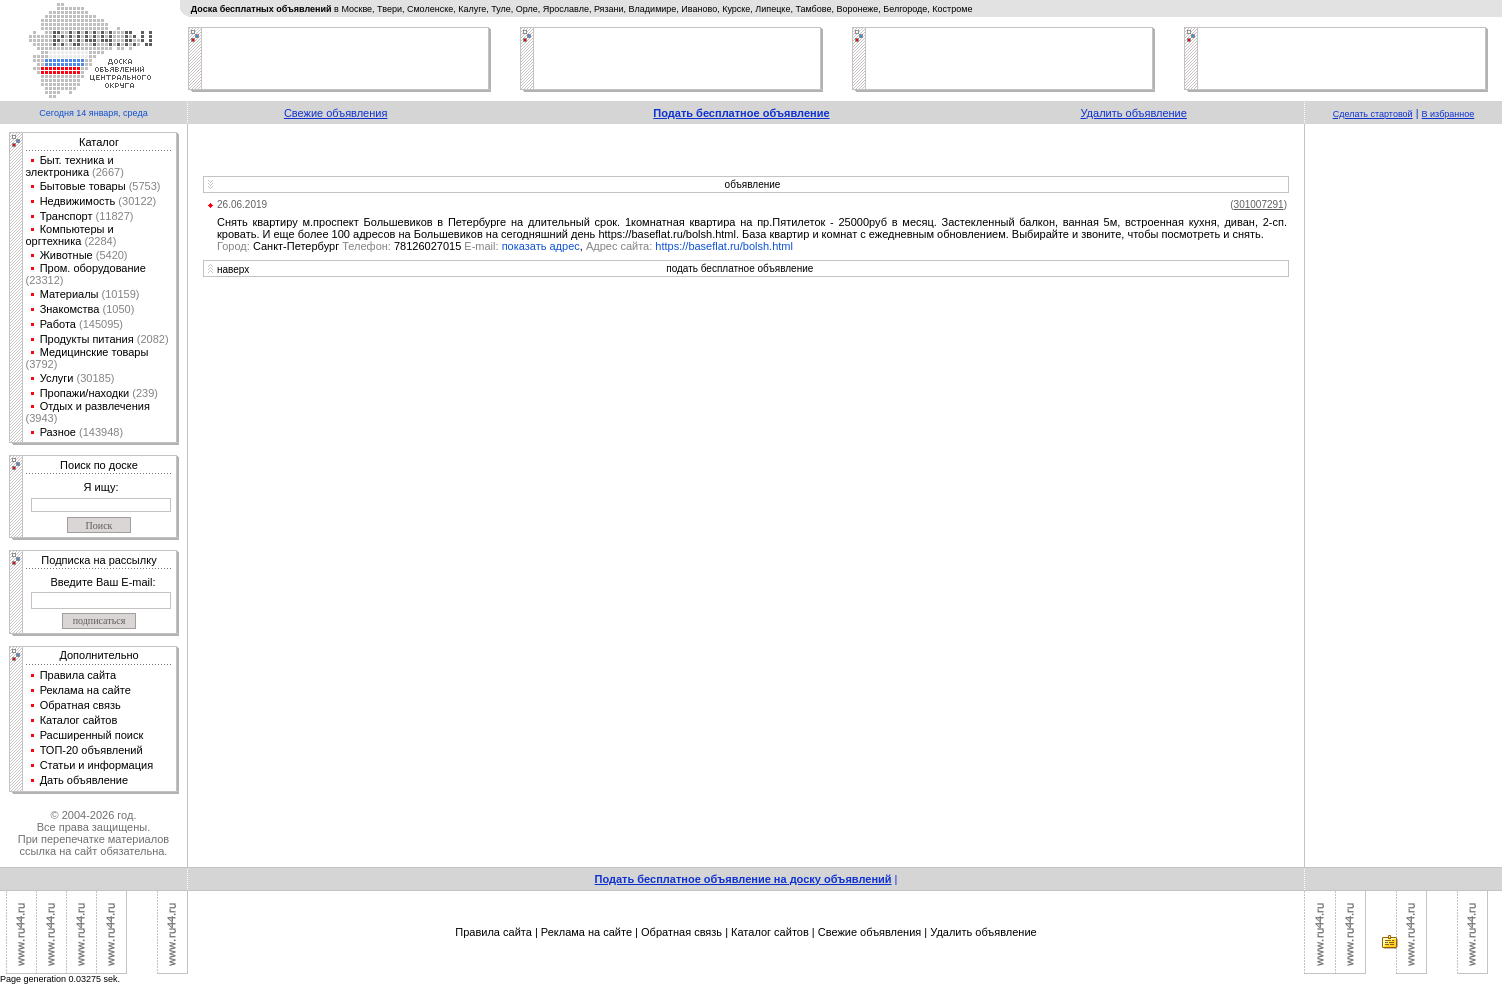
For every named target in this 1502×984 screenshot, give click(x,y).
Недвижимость (78, 201)
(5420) (110, 255)
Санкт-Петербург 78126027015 (359, 246)
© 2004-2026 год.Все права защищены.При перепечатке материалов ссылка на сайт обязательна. (93, 833)
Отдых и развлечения (95, 406)
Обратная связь (80, 705)
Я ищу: (101, 487)
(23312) (45, 280)
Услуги (57, 378)
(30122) (135, 201)
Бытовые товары (83, 186)
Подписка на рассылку (98, 560)
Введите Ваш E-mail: (102, 582)
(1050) (116, 309)
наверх (233, 269)
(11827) (113, 216)
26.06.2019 (242, 204)
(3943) (42, 418)
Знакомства (70, 309)
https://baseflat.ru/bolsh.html (724, 246)
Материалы (69, 294)
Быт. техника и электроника (70, 166)
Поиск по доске (99, 465)
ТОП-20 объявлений (91, 750)
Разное (58, 432)
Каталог (99, 142)
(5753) (143, 186)
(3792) (42, 364)
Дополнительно (98, 655)
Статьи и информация (97, 765)
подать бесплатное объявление (739, 268)
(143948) (99, 432)
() (1258, 204)
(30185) (93, 378)
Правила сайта (78, 675)
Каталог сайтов (79, 720)
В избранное (1448, 114)
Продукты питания (87, 339)
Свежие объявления (336, 113)
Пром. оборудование (93, 268)
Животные (66, 255)
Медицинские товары (94, 352)
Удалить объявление (1133, 113)
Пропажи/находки (85, 393)
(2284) (98, 241)
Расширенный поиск (92, 735)
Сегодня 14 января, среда (93, 113)
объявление (753, 184)
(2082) (151, 339)
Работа (58, 324)
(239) (143, 393)
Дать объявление (84, 780)
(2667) (106, 172)
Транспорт (66, 216)
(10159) (119, 294)
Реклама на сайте (85, 690)
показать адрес (541, 246)
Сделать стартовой (1373, 114)
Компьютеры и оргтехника (70, 235)
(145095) (99, 324)
